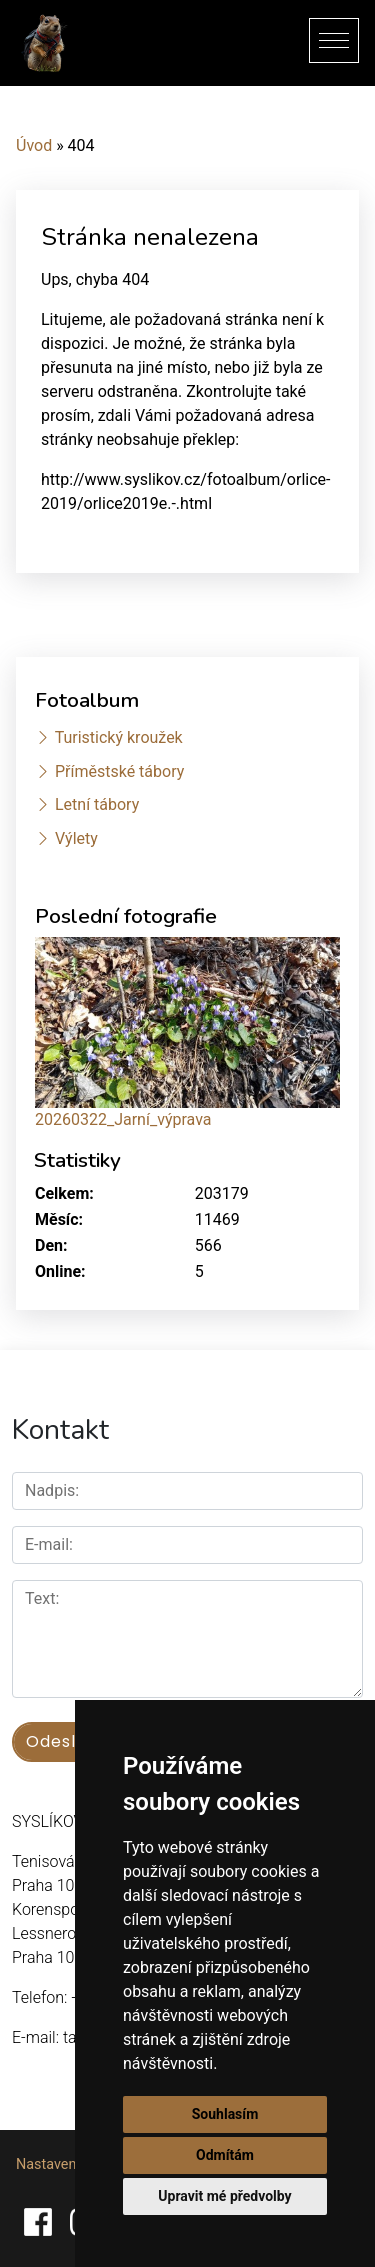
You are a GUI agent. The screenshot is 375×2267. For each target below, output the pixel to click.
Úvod (34, 145)
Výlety (76, 838)
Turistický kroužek (119, 737)
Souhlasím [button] (225, 2114)
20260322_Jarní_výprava (123, 1119)
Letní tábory (97, 804)
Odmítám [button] (225, 2155)
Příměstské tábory (119, 771)
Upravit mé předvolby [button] (224, 2196)
